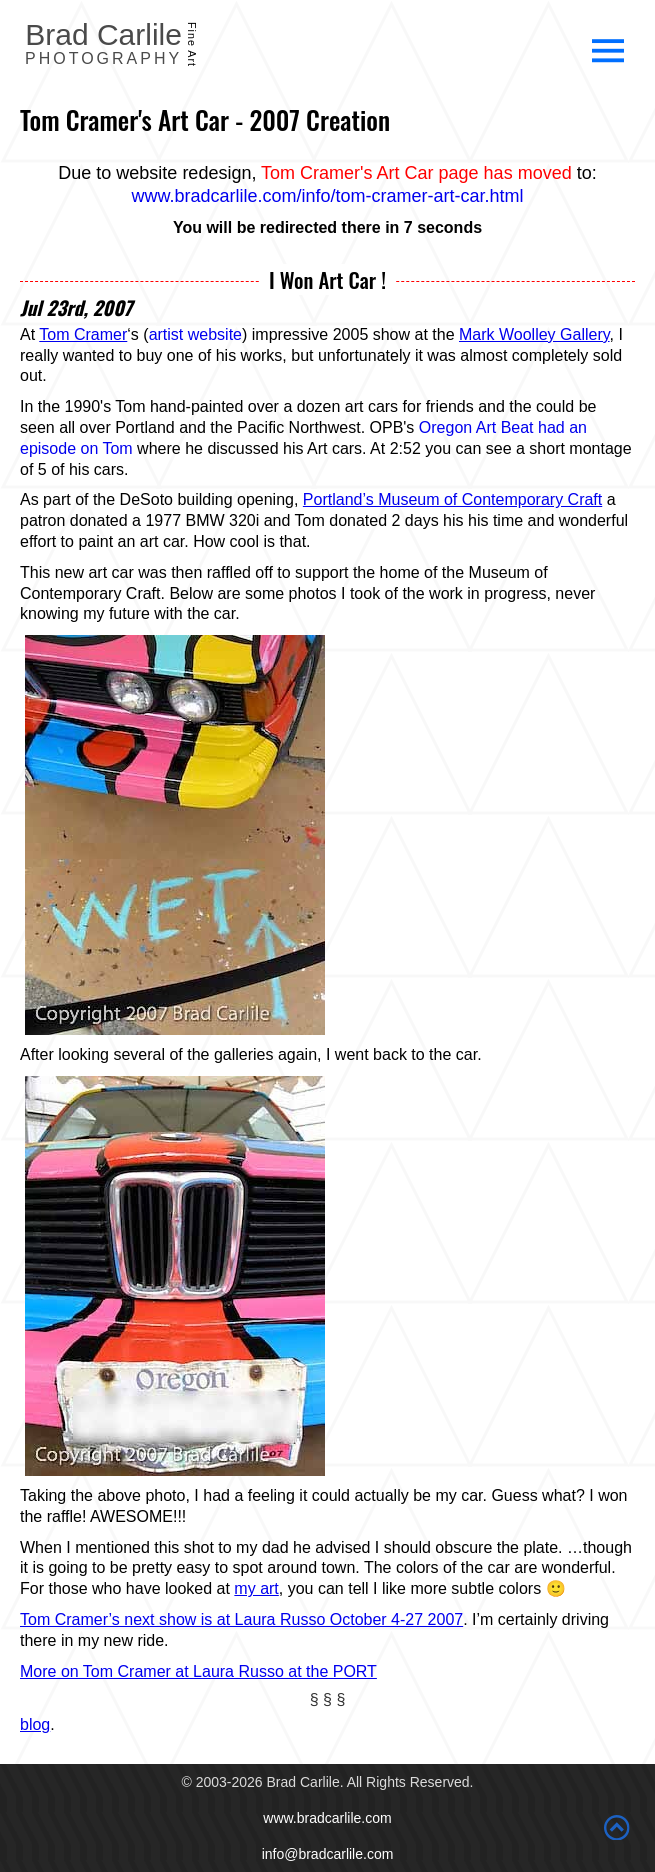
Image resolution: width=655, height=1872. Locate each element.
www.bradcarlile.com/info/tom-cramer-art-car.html (327, 196)
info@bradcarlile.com (328, 1854)
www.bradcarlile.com (327, 1818)
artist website (195, 334)
